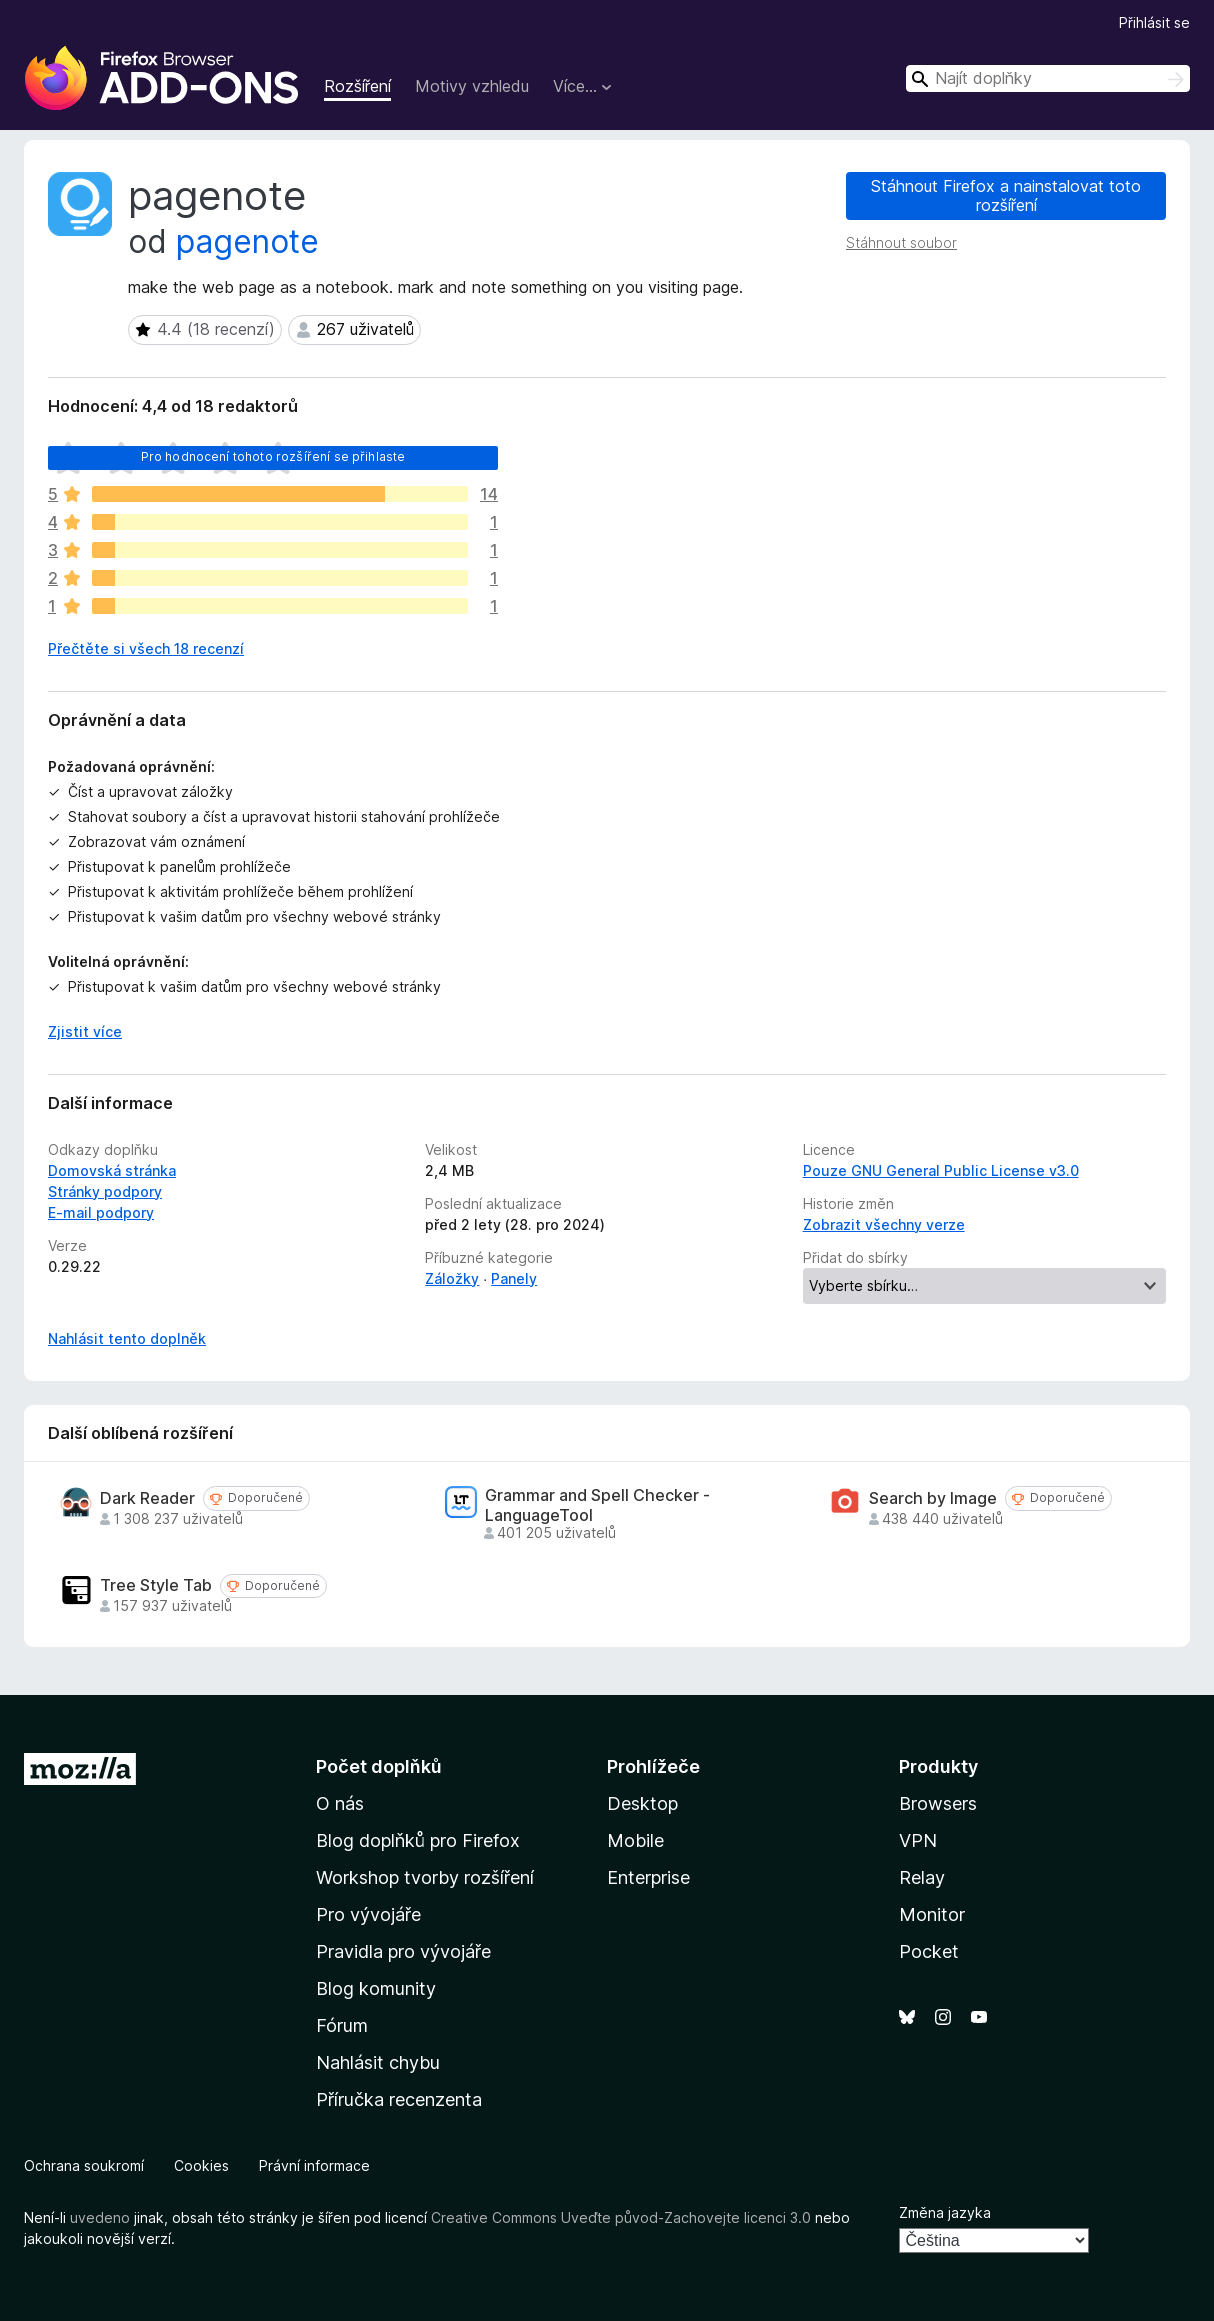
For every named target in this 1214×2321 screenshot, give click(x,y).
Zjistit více (85, 1031)
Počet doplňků (379, 1766)
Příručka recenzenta (399, 2099)
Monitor (932, 1914)
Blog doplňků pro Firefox (418, 1840)
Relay (922, 1877)
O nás (340, 1803)
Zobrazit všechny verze (884, 1224)
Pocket (929, 1951)
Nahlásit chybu (378, 2062)
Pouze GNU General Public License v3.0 (941, 1170)
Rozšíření (357, 86)
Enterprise (648, 1877)
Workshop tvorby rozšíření (425, 1877)
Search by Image (933, 1498)
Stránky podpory (105, 1191)
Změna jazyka (945, 2212)
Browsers (938, 1803)
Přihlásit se (1154, 22)
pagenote (247, 241)
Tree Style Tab (156, 1585)
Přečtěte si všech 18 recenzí (146, 648)
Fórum (342, 2025)
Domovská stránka (112, 1170)
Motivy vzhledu (472, 86)
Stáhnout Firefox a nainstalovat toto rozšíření (1006, 195)
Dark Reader (147, 1498)
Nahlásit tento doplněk (127, 1338)
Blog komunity (376, 1988)
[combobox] (1048, 78)
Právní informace (314, 2165)
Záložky (452, 1278)
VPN (918, 1840)
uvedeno (102, 2217)
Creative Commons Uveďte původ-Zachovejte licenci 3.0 (621, 2217)
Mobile (635, 1840)
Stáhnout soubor (901, 242)
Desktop (642, 1803)
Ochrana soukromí (84, 2165)
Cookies (201, 2165)
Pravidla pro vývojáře (403, 1951)
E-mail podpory (101, 1212)
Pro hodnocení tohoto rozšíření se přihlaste (273, 456)
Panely (514, 1278)
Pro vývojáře (368, 1914)
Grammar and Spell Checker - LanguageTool (597, 1505)
